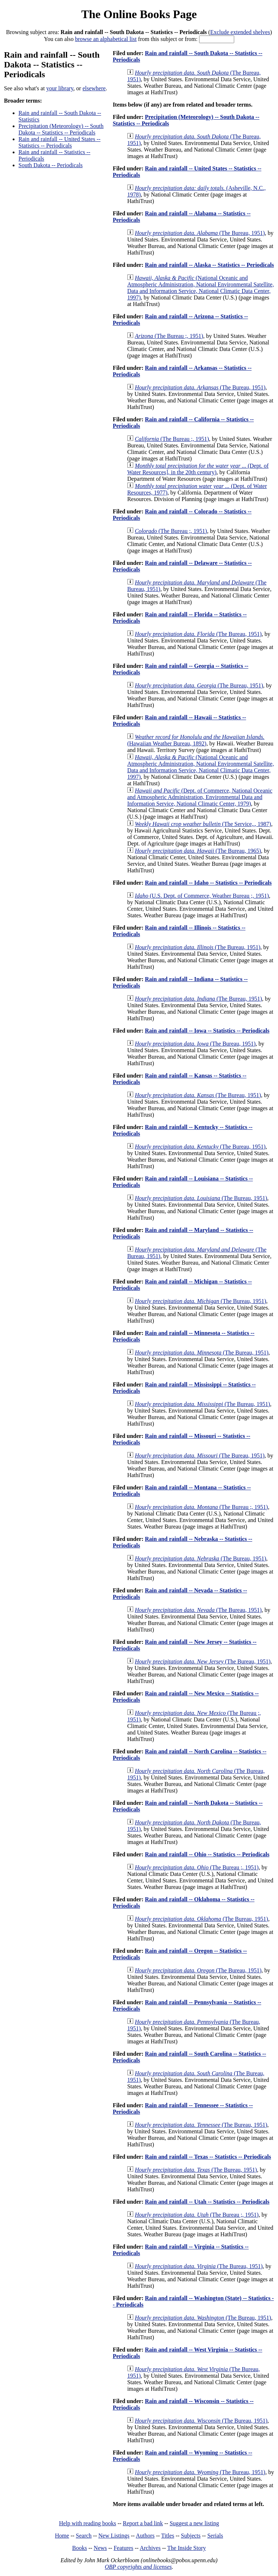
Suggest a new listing (194, 2523)
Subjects (191, 2535)
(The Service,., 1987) (203, 824)
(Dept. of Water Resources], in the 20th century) (198, 469)
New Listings (114, 2535)
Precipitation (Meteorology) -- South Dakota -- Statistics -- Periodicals (61, 129)
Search (84, 2535)
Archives (150, 2548)
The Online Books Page (139, 14)
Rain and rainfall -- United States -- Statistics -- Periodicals (59, 142)
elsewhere (94, 88)
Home (62, 2535)
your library (59, 88)
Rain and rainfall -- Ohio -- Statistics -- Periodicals (207, 1854)
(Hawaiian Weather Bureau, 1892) (195, 740)
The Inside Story (186, 2548)
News (100, 2548)
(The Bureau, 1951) (200, 233)
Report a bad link (143, 2523)
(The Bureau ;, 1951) (169, 336)
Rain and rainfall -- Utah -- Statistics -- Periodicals (207, 2202)
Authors (145, 2535)
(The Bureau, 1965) (198, 851)
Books (79, 2548)
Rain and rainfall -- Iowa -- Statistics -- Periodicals (207, 1030)
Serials (215, 2535)
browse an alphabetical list (105, 39)
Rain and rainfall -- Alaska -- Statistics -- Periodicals (209, 265)
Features (123, 2548)
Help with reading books (87, 2523)
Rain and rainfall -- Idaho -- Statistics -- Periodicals (208, 883)
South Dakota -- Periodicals (50, 165)
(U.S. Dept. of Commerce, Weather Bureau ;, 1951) (202, 896)
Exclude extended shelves (240, 32)
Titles (167, 2535)
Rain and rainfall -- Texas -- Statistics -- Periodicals (208, 2157)
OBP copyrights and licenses (138, 2567)
